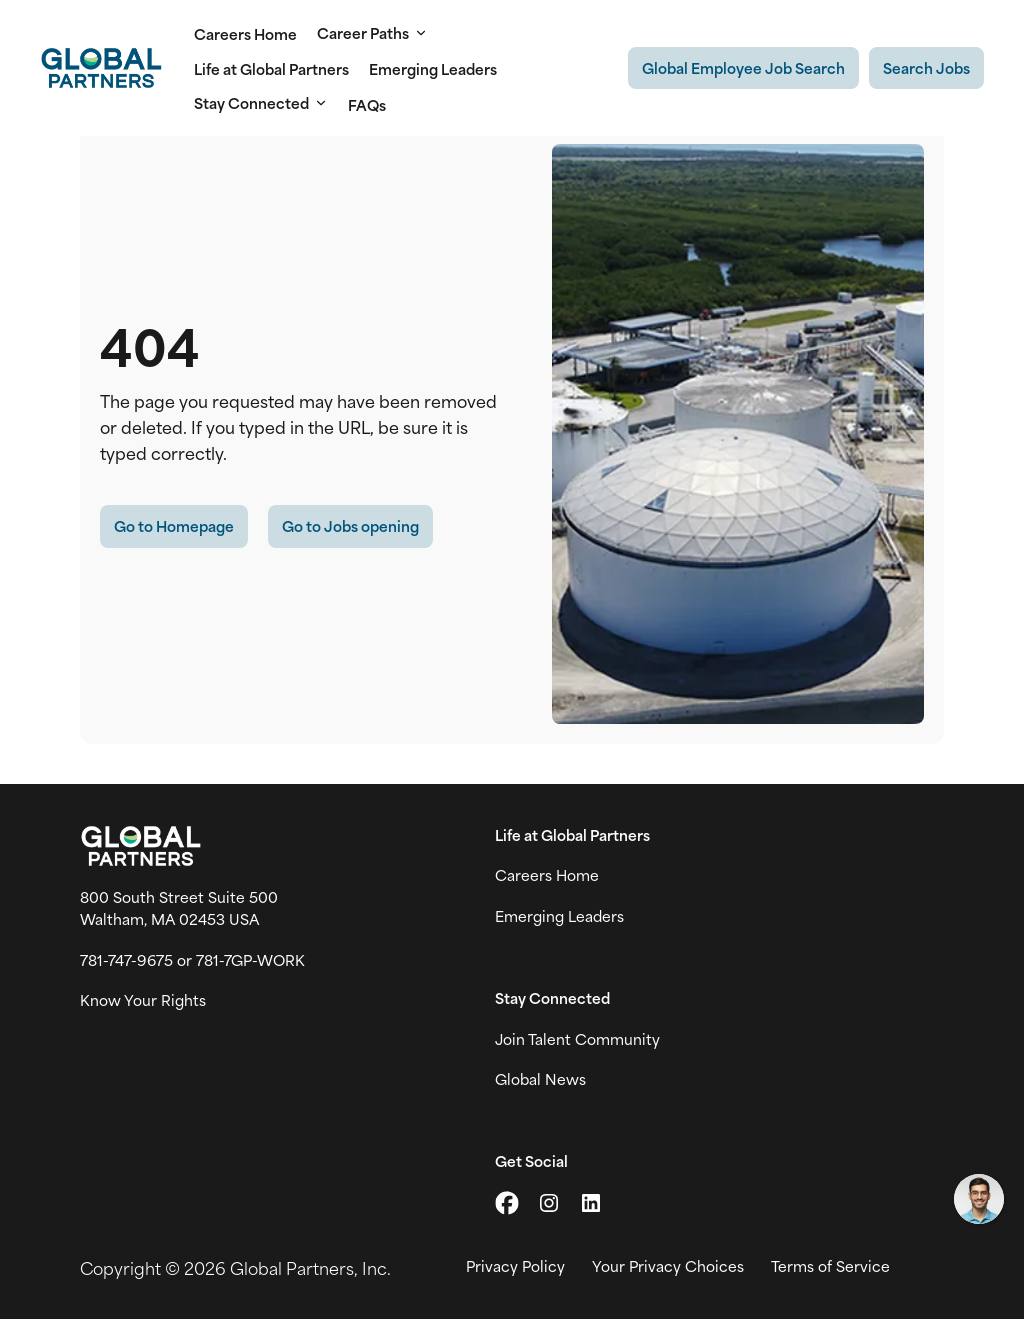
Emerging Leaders (433, 68)
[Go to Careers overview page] (101, 68)
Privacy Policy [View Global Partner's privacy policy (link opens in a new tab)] (515, 1266)
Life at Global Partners (271, 68)
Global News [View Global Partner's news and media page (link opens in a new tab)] (540, 1079)
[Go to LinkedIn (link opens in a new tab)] (591, 1203)
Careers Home (245, 33)
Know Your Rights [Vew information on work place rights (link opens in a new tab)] (143, 1000)
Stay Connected (261, 103)
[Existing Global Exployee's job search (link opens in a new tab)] (743, 68)
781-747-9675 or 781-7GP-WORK (192, 960)
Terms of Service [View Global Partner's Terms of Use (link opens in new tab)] (830, 1266)
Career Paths (372, 33)
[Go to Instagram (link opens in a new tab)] (549, 1203)
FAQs (367, 104)
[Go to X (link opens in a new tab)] (507, 1203)
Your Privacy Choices (668, 1266)
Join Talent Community (577, 1039)
